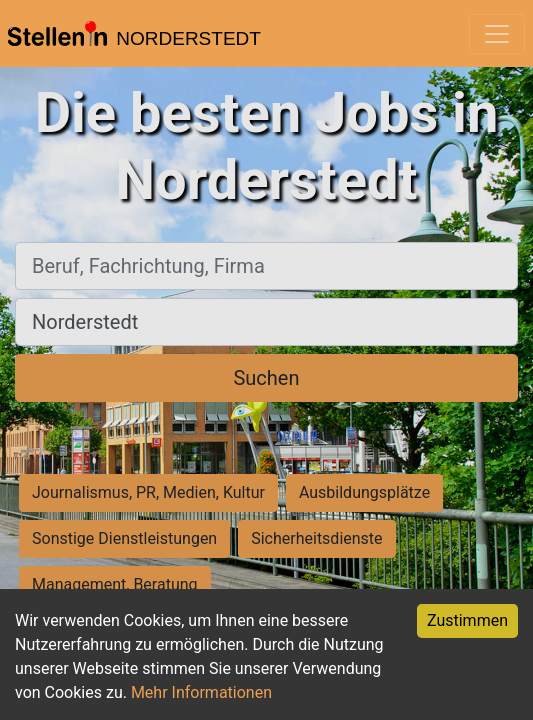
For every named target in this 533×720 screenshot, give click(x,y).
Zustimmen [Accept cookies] (467, 620)
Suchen (266, 378)
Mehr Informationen (201, 692)
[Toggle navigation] (497, 34)
